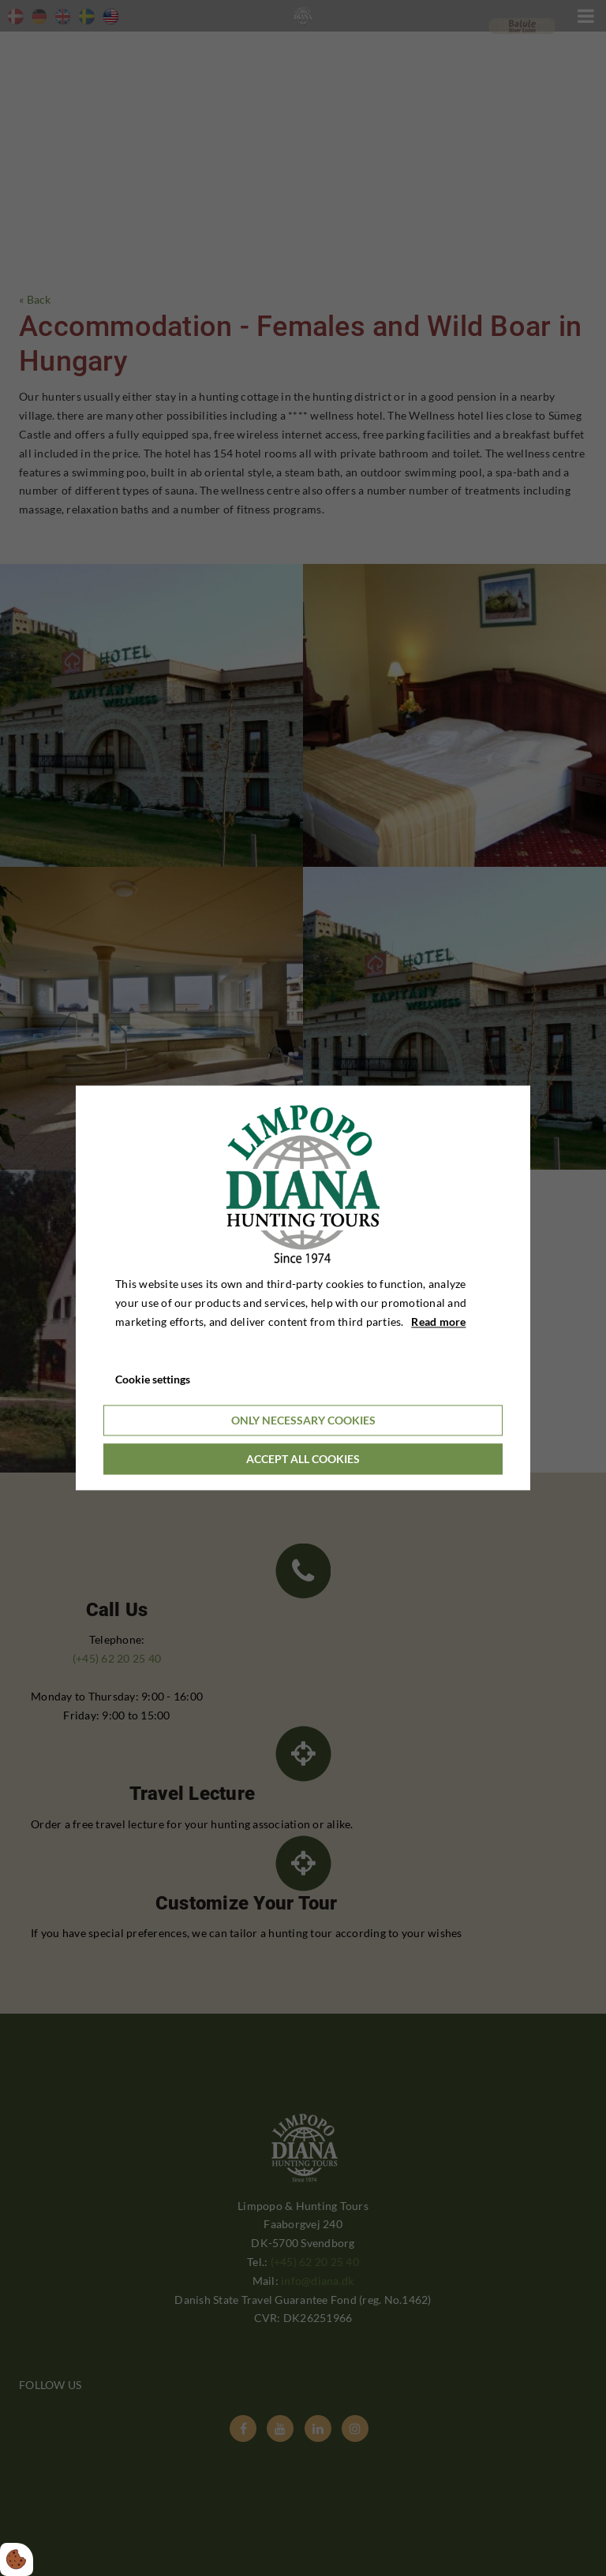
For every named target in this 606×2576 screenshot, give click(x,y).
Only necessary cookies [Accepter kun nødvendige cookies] (303, 1421)
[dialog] (303, 1287)
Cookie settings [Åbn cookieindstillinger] (152, 1380)
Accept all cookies (303, 1459)
